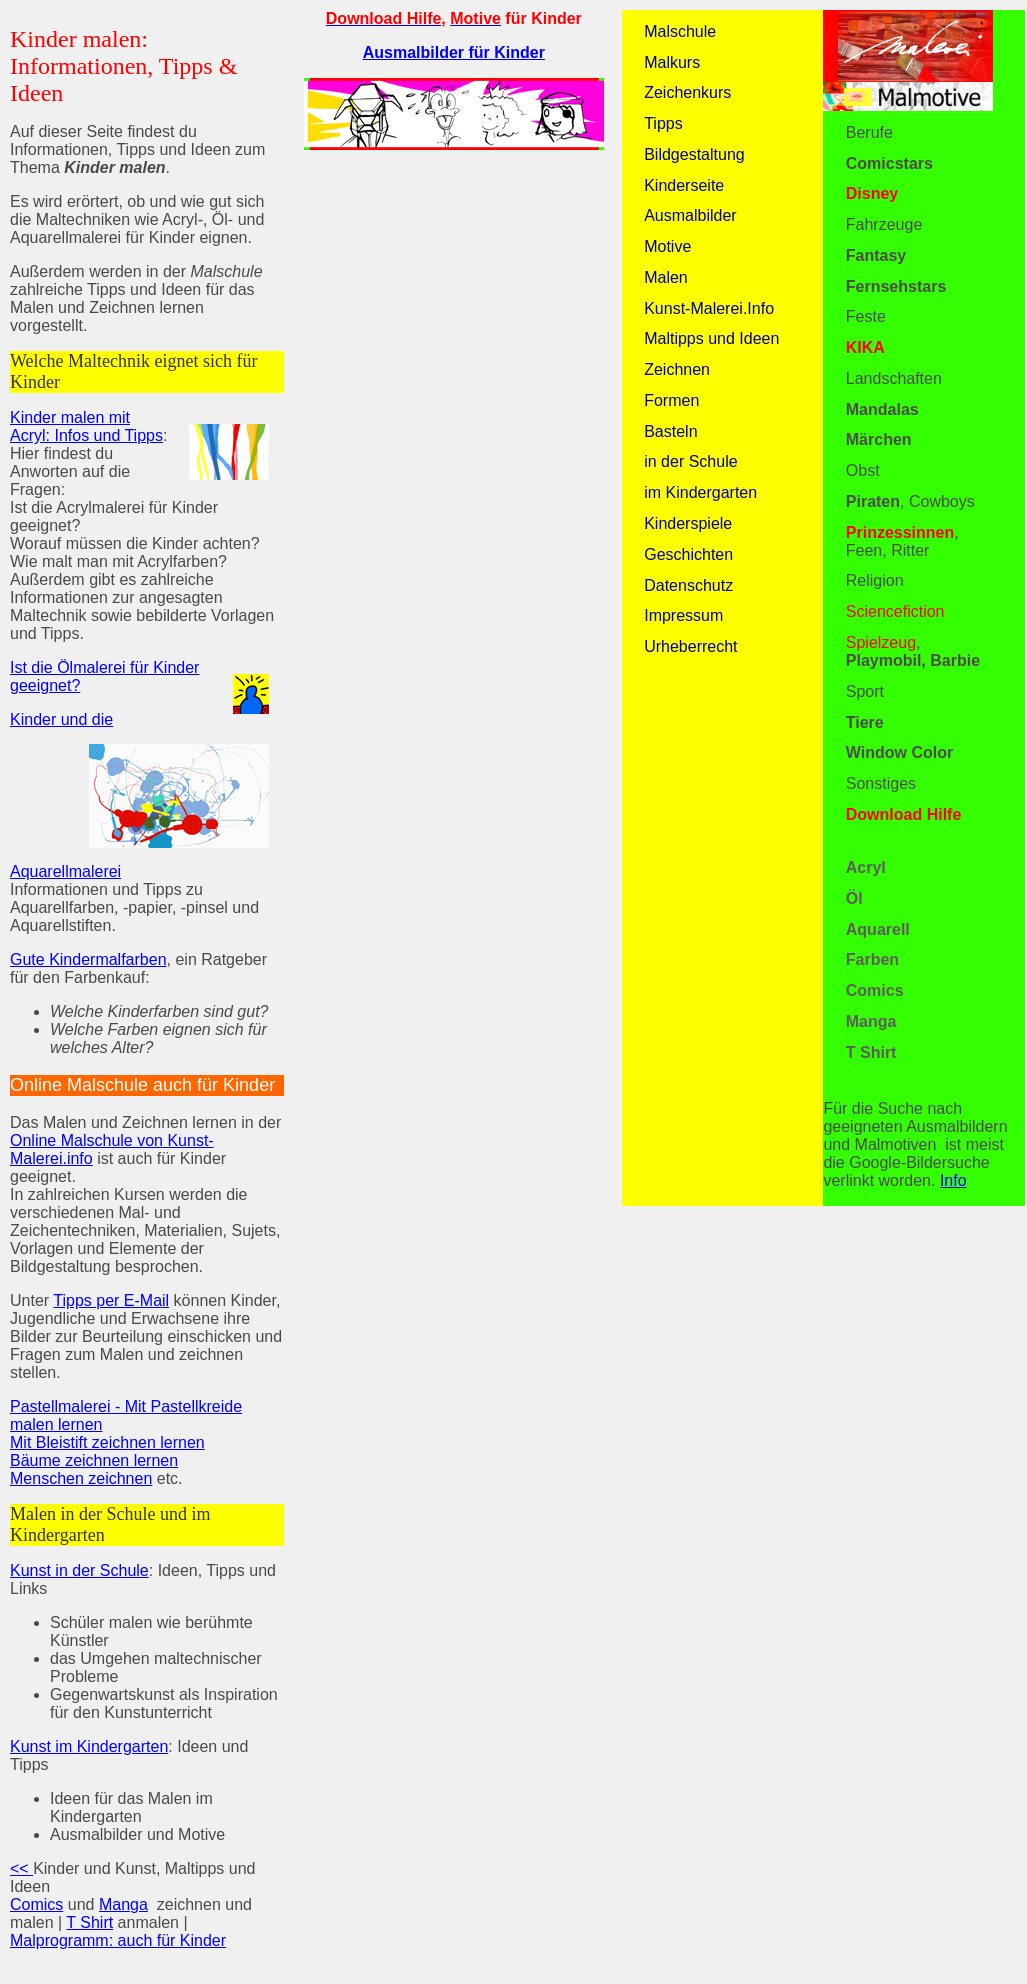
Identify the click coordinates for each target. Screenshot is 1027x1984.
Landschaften (894, 378)
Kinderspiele (688, 523)
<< (21, 1868)
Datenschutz (688, 585)
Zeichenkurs (687, 92)
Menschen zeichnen (81, 1478)
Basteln (670, 431)
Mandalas (882, 409)
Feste (866, 316)
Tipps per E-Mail (111, 1300)
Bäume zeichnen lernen (94, 1460)
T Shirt (89, 1922)
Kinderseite (684, 185)
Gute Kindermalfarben (88, 959)
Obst (863, 470)
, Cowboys (910, 501)
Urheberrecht (690, 646)
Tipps (663, 123)
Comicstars (889, 163)
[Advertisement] (454, 306)
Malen (666, 277)
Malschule (680, 31)
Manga (123, 1904)
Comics (36, 1904)
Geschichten (688, 554)
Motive (667, 246)
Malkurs (672, 62)
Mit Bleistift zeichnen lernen (107, 1442)
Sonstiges (881, 783)
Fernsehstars (896, 286)
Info (953, 1180)
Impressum (683, 615)
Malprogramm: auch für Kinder (118, 1940)
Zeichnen (677, 369)
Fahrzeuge (884, 224)
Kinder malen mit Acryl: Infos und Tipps (86, 426)
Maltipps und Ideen (711, 338)
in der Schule (690, 461)
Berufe (869, 132)
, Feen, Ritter (902, 541)
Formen (671, 400)
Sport (865, 691)
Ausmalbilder (690, 215)
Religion (875, 580)
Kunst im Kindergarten (89, 1746)
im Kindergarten (700, 492)
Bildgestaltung (694, 154)
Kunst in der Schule (79, 1570)
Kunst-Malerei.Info (709, 308)
